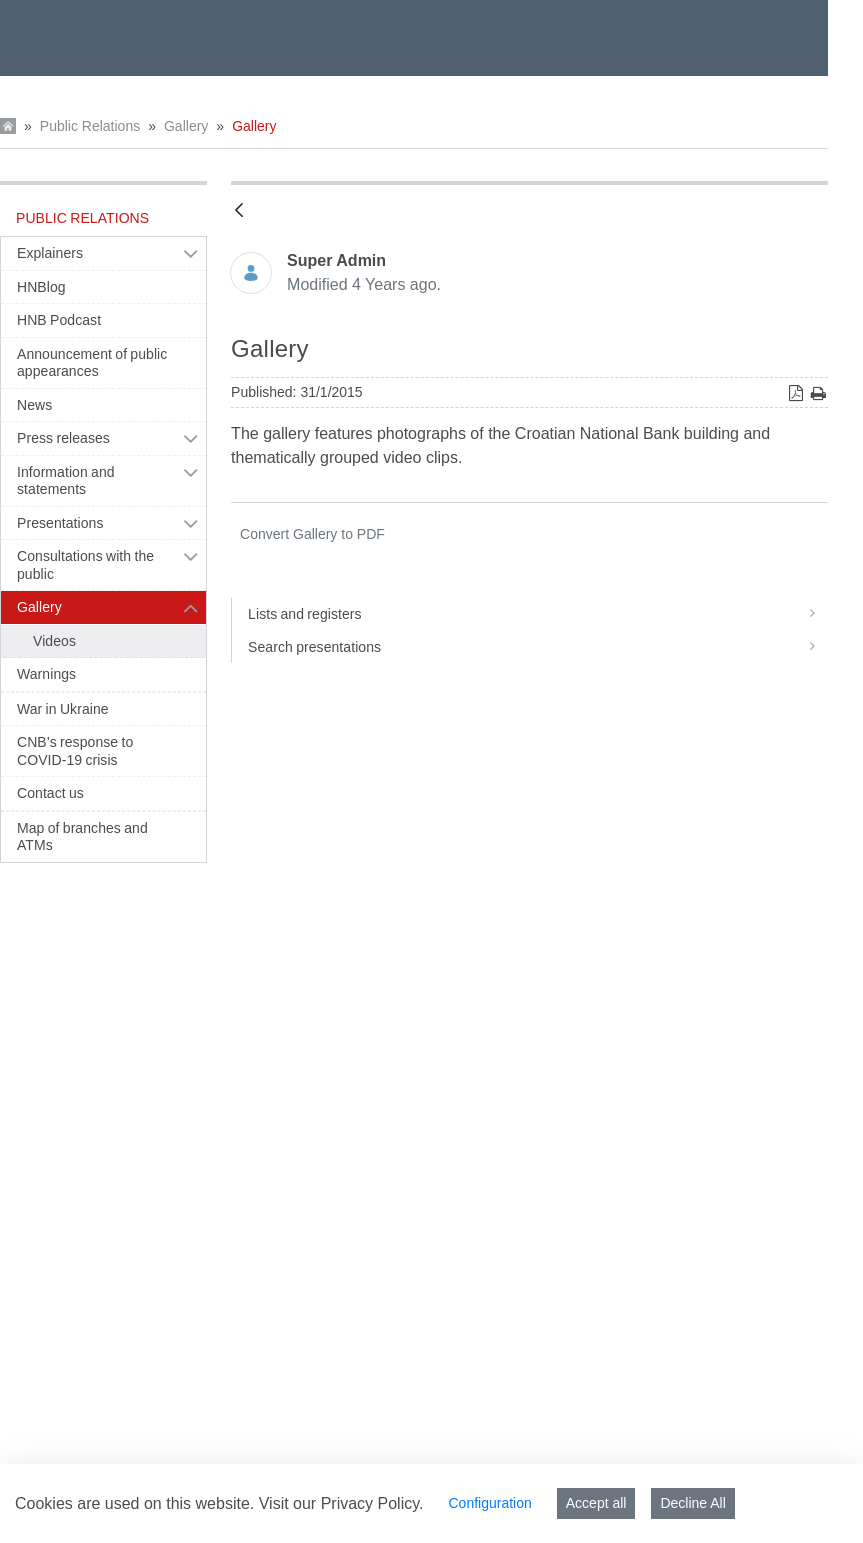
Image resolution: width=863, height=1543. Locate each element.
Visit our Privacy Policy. (341, 1503)
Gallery (186, 126)
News (34, 405)
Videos (54, 641)
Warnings (46, 674)
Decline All (692, 1503)
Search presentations (538, 647)
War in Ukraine (63, 709)
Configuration (489, 1503)
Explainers (50, 253)
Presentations (60, 523)
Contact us (50, 793)
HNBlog (41, 287)
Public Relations (90, 126)
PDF (312, 534)
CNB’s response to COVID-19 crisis (75, 751)
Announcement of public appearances (92, 363)
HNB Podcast (59, 320)
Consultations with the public (85, 565)
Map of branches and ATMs (82, 837)
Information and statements (66, 481)
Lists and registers (538, 614)
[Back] (239, 211)
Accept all (596, 1503)
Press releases (63, 438)
